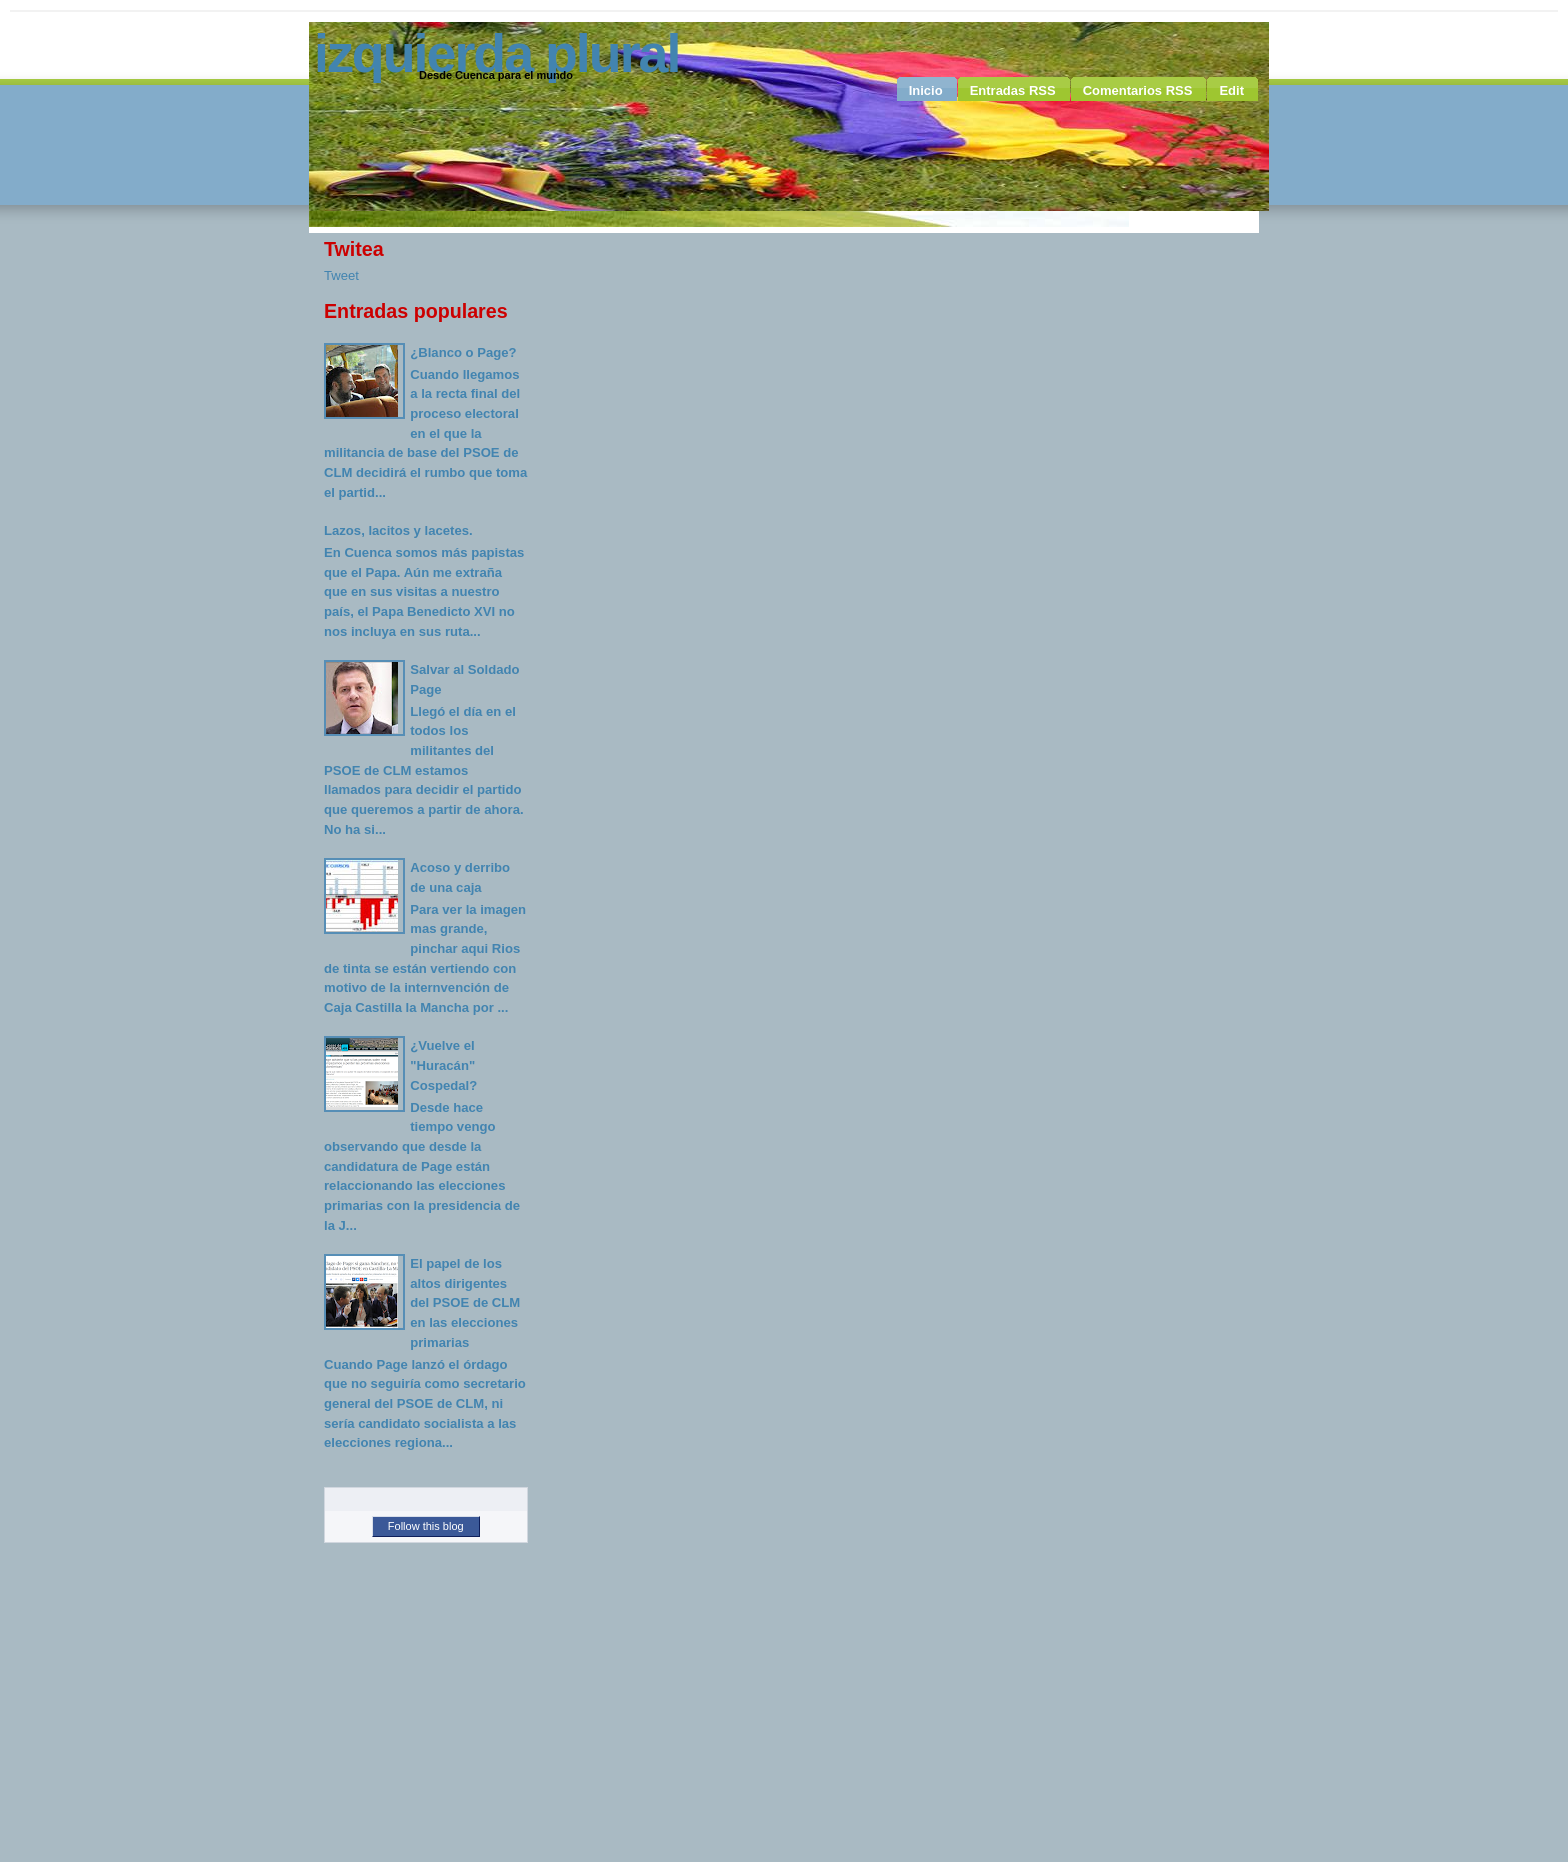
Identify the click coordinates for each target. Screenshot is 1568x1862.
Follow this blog (426, 1526)
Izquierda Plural (496, 53)
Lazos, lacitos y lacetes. (398, 530)
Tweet (341, 275)
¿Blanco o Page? (463, 352)
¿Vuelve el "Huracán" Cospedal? (443, 1065)
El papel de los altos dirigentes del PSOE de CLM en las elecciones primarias (465, 1303)
